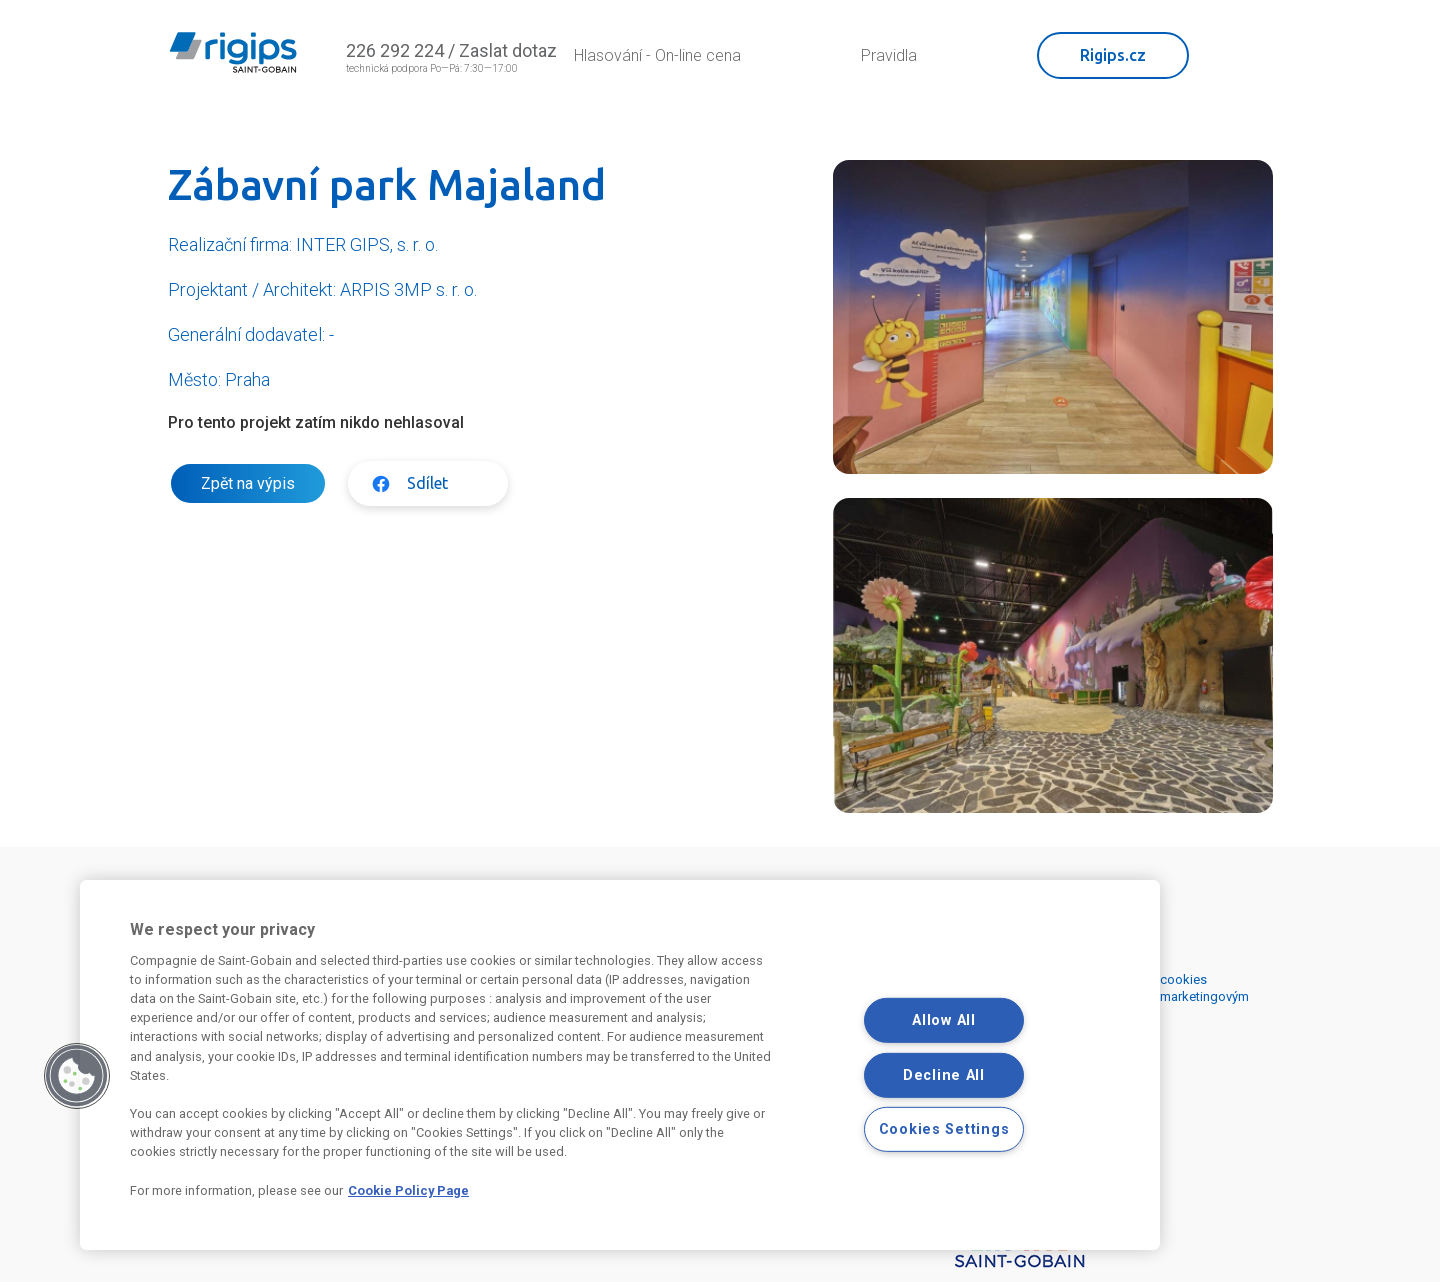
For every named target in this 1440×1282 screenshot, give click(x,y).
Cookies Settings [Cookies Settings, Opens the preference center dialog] (944, 1129)
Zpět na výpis (248, 483)
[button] (77, 1076)
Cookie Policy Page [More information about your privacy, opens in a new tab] (408, 1190)
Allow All (943, 1020)
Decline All (944, 1074)
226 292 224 (395, 50)
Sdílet (427, 483)
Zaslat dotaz (508, 50)
